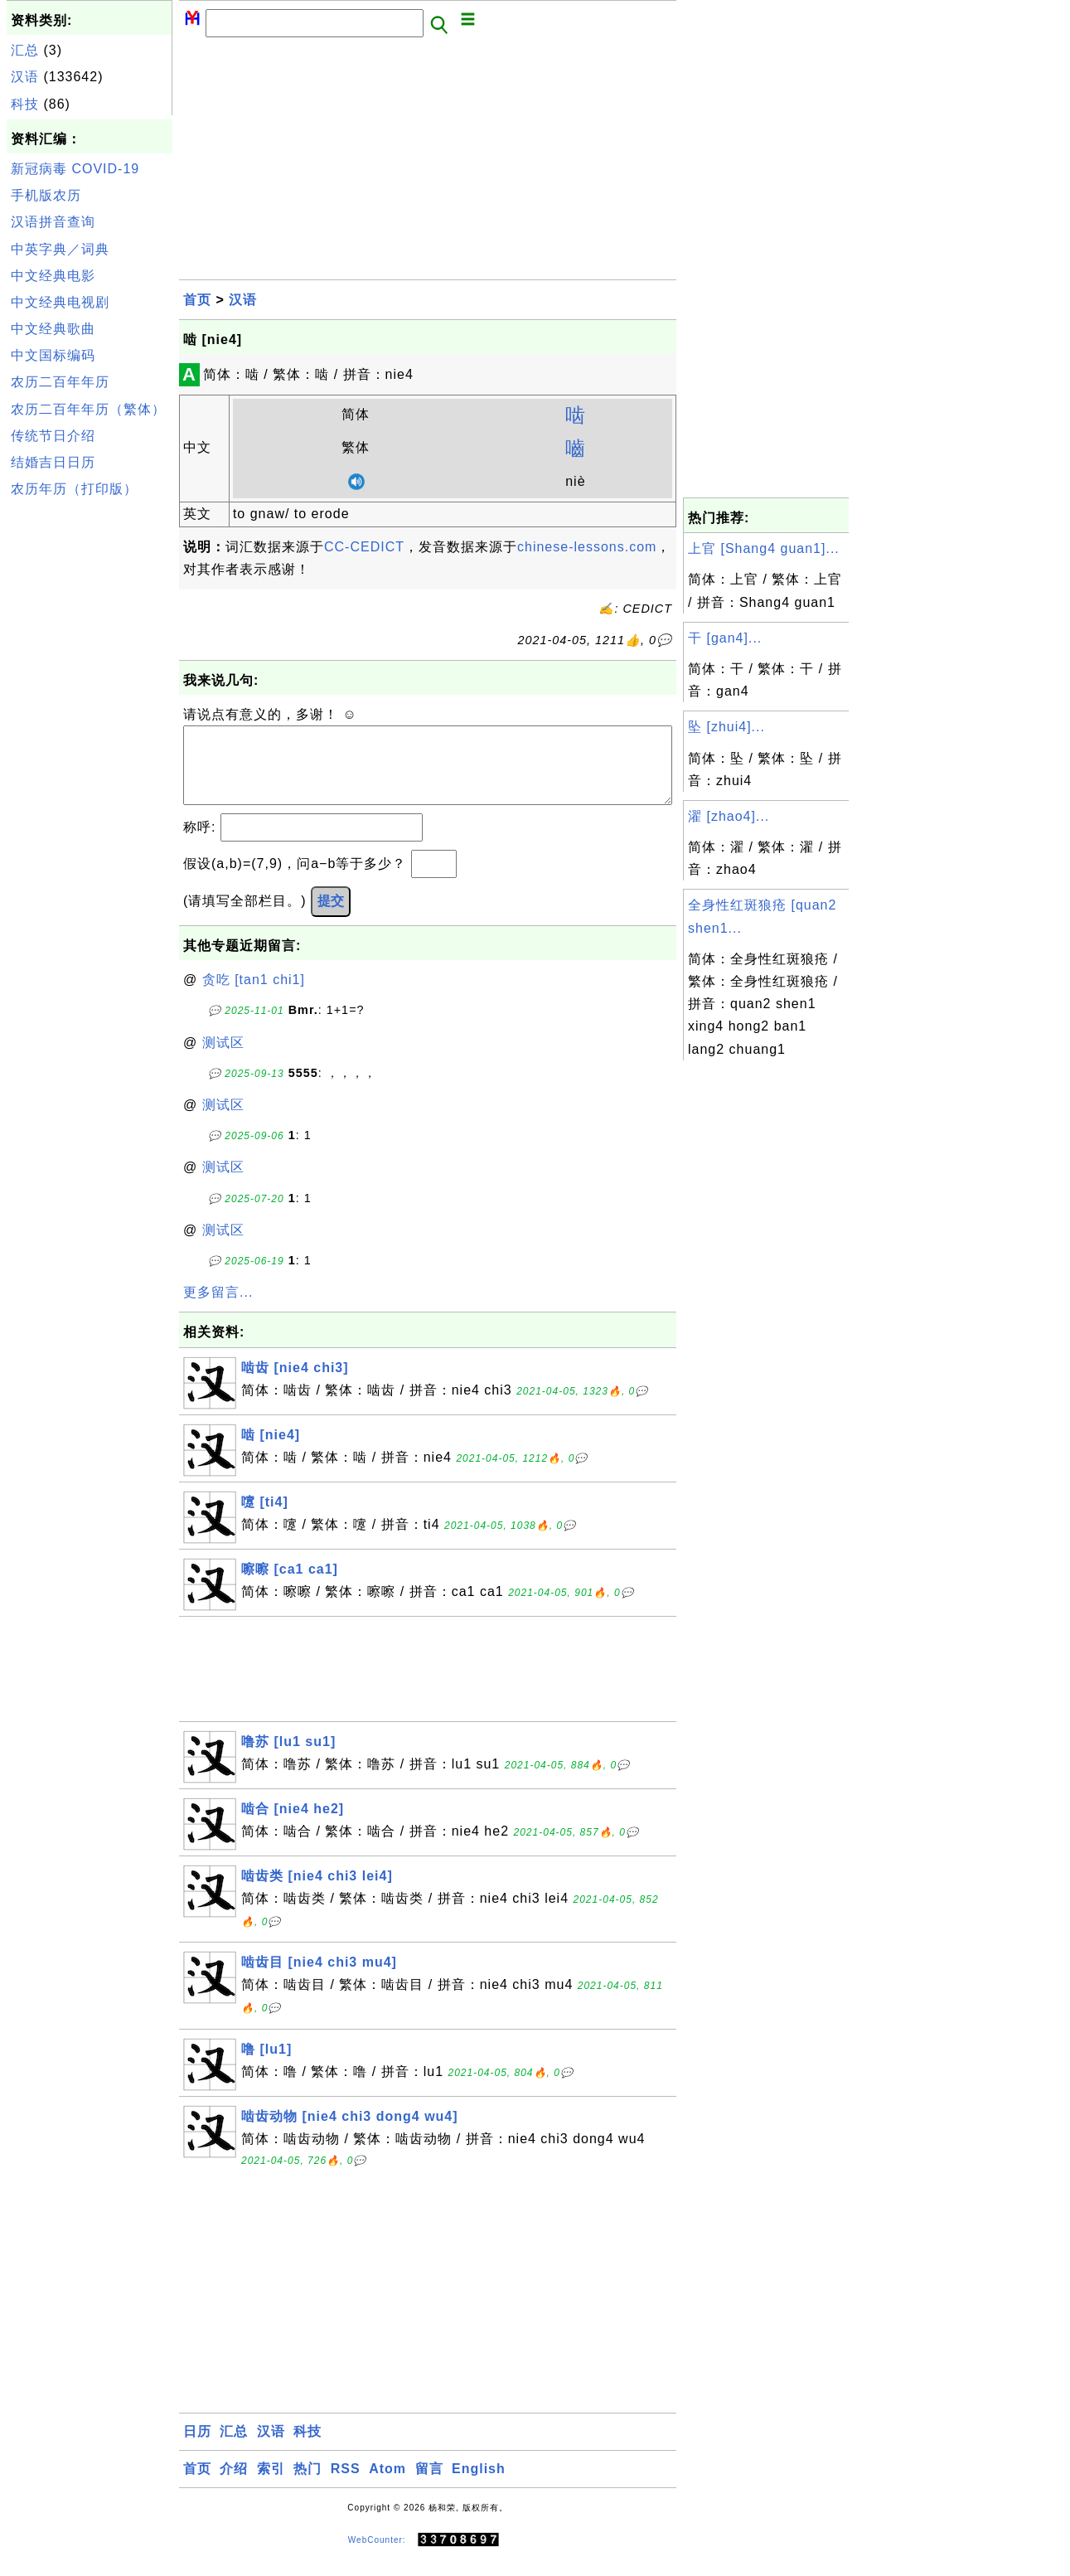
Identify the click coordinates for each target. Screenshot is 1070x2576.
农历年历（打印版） (74, 489)
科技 (25, 104)
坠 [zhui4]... (726, 727)
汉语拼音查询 (53, 222)
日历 (197, 2448)
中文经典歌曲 (53, 329)
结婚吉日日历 (53, 462)
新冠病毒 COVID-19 (75, 169)
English (479, 2485)
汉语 (25, 77)
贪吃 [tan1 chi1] (253, 996)
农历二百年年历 (60, 382)
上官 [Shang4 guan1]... (764, 548)
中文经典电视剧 (60, 302)
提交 (330, 917)
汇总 (25, 50)
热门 (307, 2485)
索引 (271, 2485)
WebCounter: (377, 2556)
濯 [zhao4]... (728, 816)
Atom (387, 2485)
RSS (346, 2485)
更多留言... (218, 1309)
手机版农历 (46, 195)
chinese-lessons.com (586, 547)
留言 (429, 2485)
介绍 (234, 2485)
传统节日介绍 (53, 436)
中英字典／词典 (60, 249)
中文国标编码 (53, 355)
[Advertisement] (89, 753)
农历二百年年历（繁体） (88, 409)
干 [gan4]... (725, 638)
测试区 (223, 1059)
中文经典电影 (53, 276)
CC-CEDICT (364, 547)
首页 (197, 300)
